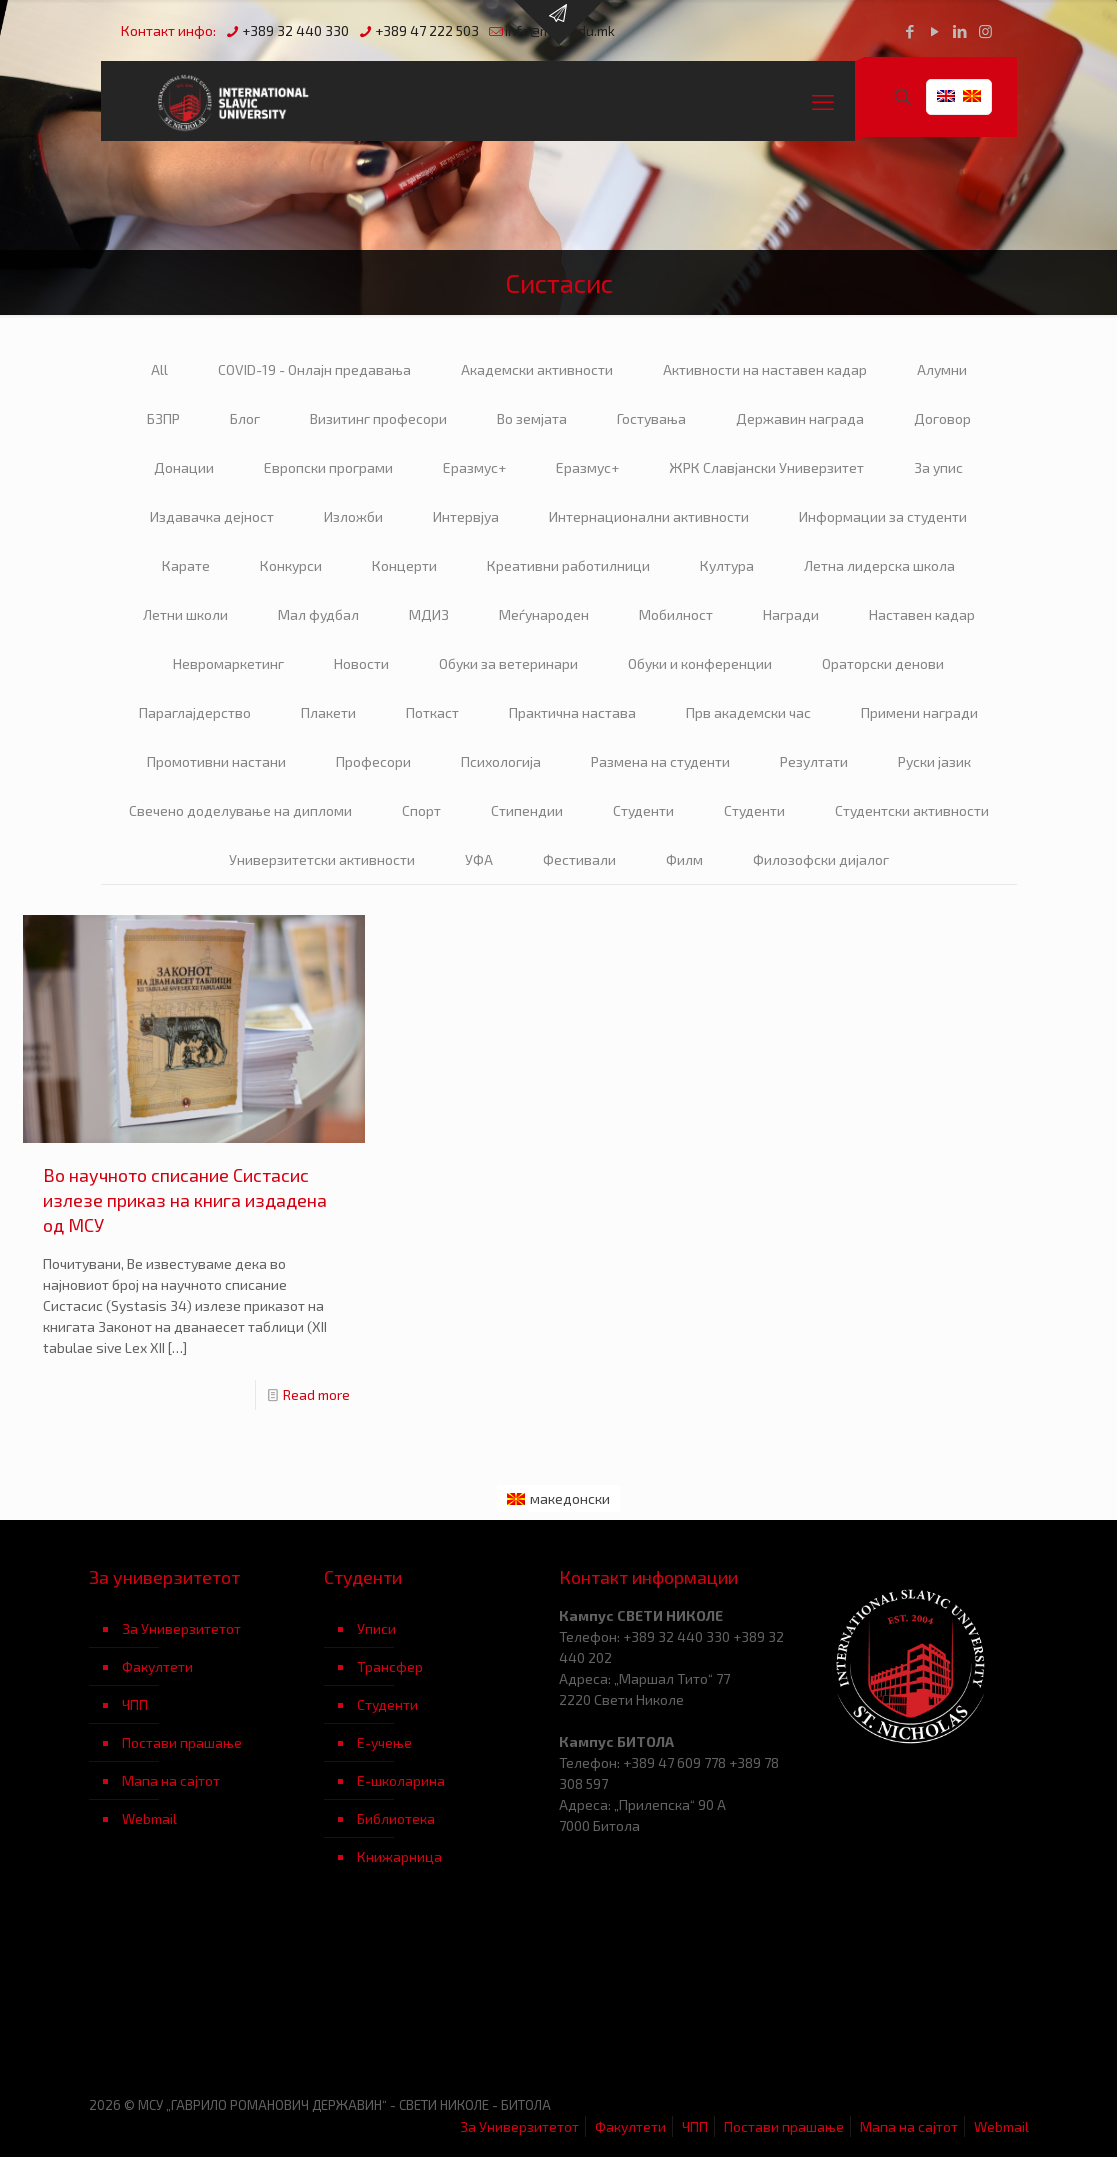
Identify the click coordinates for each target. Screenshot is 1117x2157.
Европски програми (328, 467)
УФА (479, 859)
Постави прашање (182, 1742)
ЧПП (135, 1704)
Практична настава (572, 712)
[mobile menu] (823, 101)
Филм (684, 859)
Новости (361, 663)
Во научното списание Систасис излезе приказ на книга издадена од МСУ (185, 1200)
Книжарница (399, 1856)
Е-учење (384, 1742)
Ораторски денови (883, 663)
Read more (316, 1394)
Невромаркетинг (228, 663)
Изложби (353, 516)
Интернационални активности (649, 516)
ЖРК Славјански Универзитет (766, 467)
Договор (942, 418)
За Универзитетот (181, 1628)
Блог (245, 418)
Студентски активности (912, 810)
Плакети (328, 712)
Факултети (157, 1666)
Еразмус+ (474, 467)
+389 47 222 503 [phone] (427, 30)
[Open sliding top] (559, 22)
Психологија (501, 761)
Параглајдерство (195, 712)
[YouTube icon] (935, 31)
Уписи (376, 1628)
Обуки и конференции (700, 663)
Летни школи (185, 614)
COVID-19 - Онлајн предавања (314, 369)
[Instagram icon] (985, 31)
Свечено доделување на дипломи (240, 810)
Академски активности (537, 369)
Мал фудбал (318, 614)
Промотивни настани (216, 761)
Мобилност (676, 614)
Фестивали (579, 859)
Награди (791, 614)
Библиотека (396, 1818)
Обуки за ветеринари (508, 663)
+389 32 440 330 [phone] (295, 30)
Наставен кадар (922, 614)
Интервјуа (466, 516)
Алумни (942, 369)
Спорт (421, 810)
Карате (186, 565)
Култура (727, 565)
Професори (373, 761)
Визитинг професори (378, 418)
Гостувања (651, 418)
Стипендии (527, 810)
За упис (938, 467)
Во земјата (532, 418)
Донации (184, 467)
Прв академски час (748, 712)
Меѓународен (544, 614)
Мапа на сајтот (171, 1780)
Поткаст (432, 712)
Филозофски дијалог (821, 859)
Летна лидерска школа (879, 565)
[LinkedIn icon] (960, 31)
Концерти (404, 565)
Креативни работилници (568, 565)
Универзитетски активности (322, 859)
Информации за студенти (883, 516)
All (159, 369)
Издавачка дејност (212, 516)
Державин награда (800, 418)
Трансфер (390, 1666)
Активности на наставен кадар (765, 369)
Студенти (643, 810)
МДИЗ (429, 614)
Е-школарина (401, 1780)
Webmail (149, 1818)
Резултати (814, 761)
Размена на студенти (660, 761)
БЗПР (163, 418)
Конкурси (291, 565)
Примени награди (919, 712)
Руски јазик (934, 761)
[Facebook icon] (910, 31)
